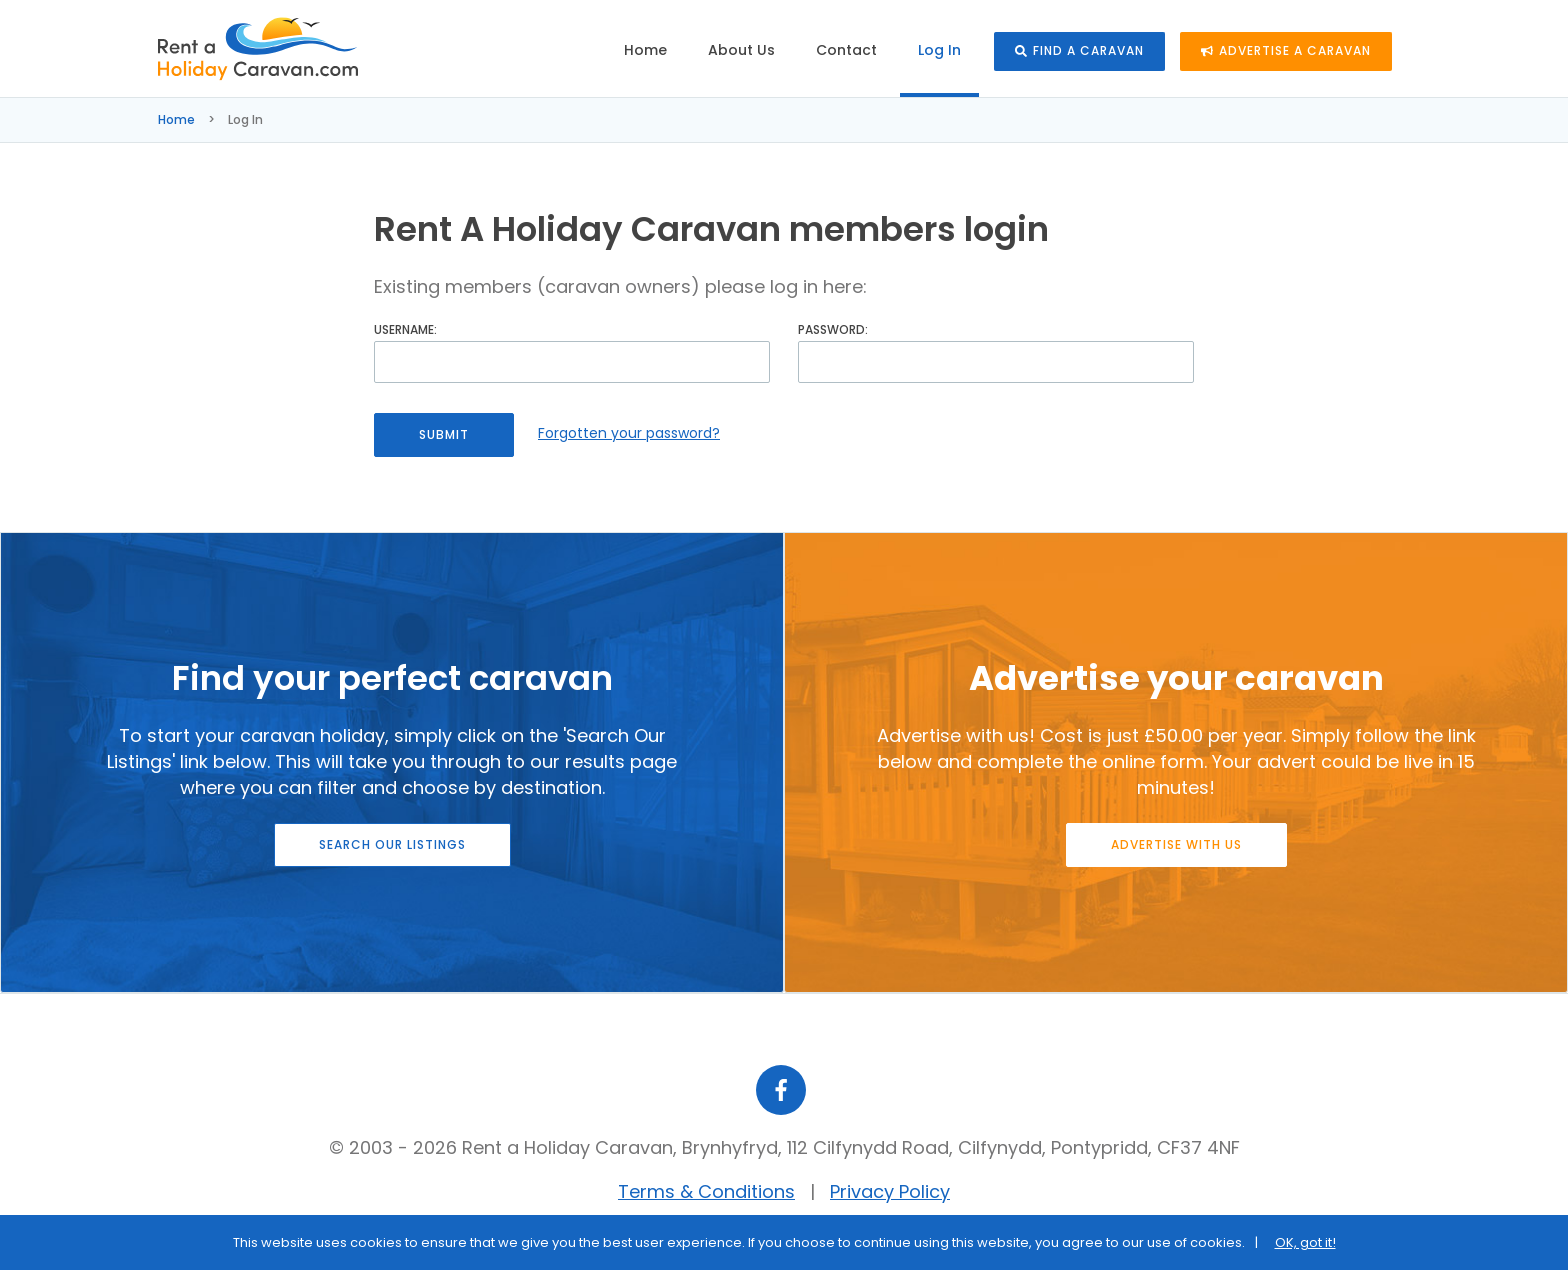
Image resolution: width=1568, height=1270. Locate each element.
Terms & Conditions (706, 1191)
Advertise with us (1176, 844)
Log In (939, 50)
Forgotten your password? (629, 433)
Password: (833, 330)
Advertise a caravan (1286, 50)
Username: (405, 330)
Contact (846, 50)
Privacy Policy (890, 1191)
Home (645, 50)
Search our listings (392, 844)
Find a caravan (1079, 50)
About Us (741, 50)
